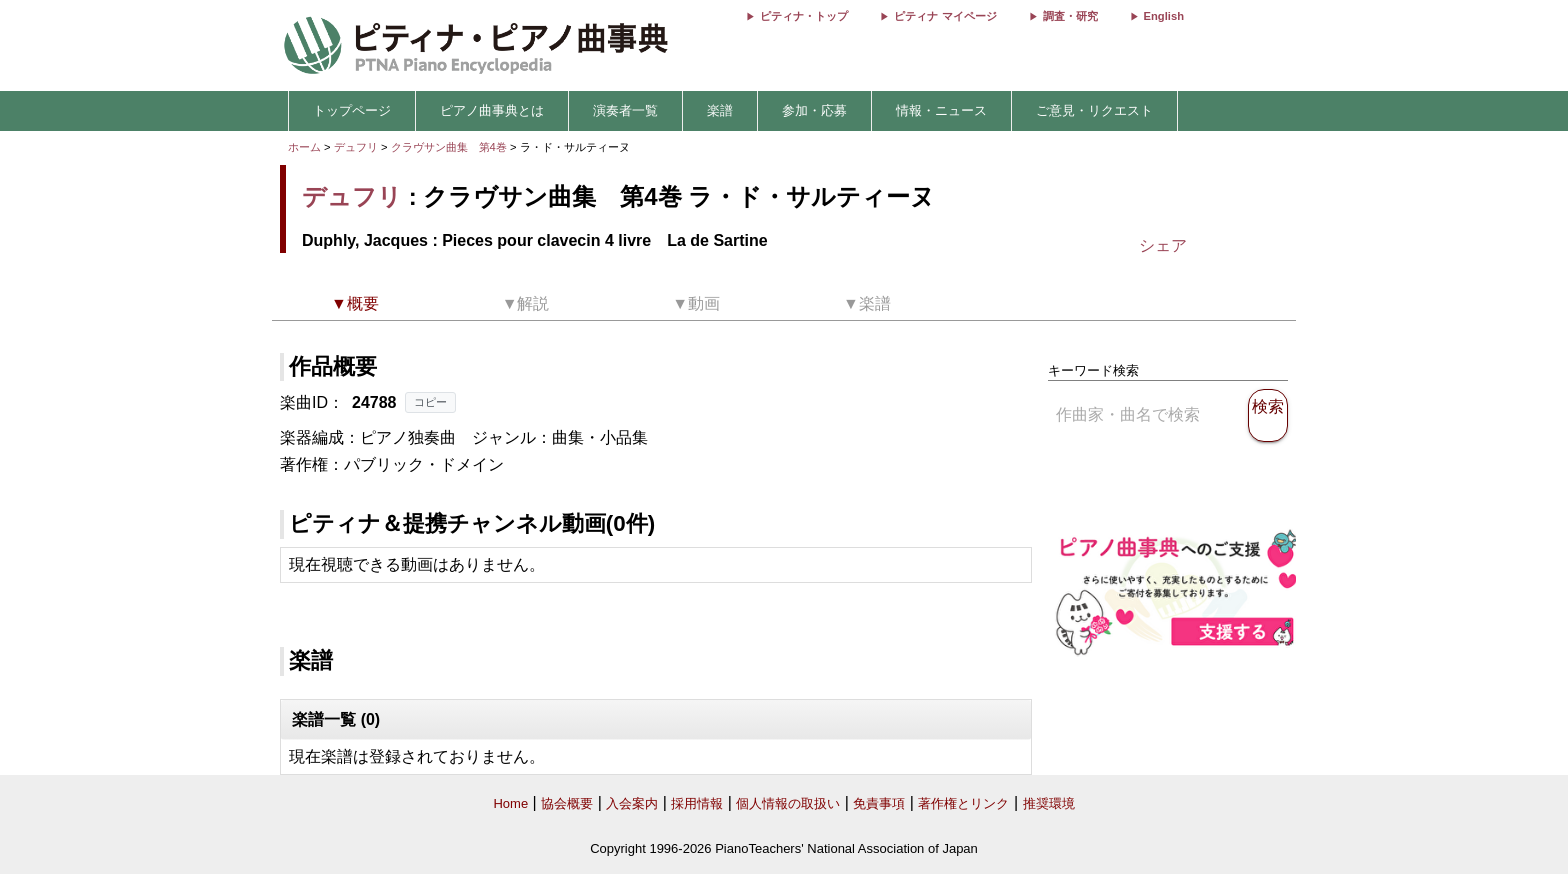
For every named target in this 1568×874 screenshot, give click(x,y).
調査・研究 (1070, 16)
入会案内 (632, 803)
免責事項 (879, 803)
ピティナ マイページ (945, 16)
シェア (1163, 245)
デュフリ (356, 147)
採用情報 (697, 803)
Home (510, 803)
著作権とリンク (963, 803)
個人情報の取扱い (788, 803)
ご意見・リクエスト (1094, 110)
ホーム (304, 147)
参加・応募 (814, 110)
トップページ (352, 110)
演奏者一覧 (625, 110)
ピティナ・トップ (804, 16)
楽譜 (720, 110)
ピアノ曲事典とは (492, 110)
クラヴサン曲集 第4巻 (450, 147)
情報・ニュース (941, 110)
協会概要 (567, 803)
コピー (430, 402)
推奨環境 (1049, 803)
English (1164, 16)
